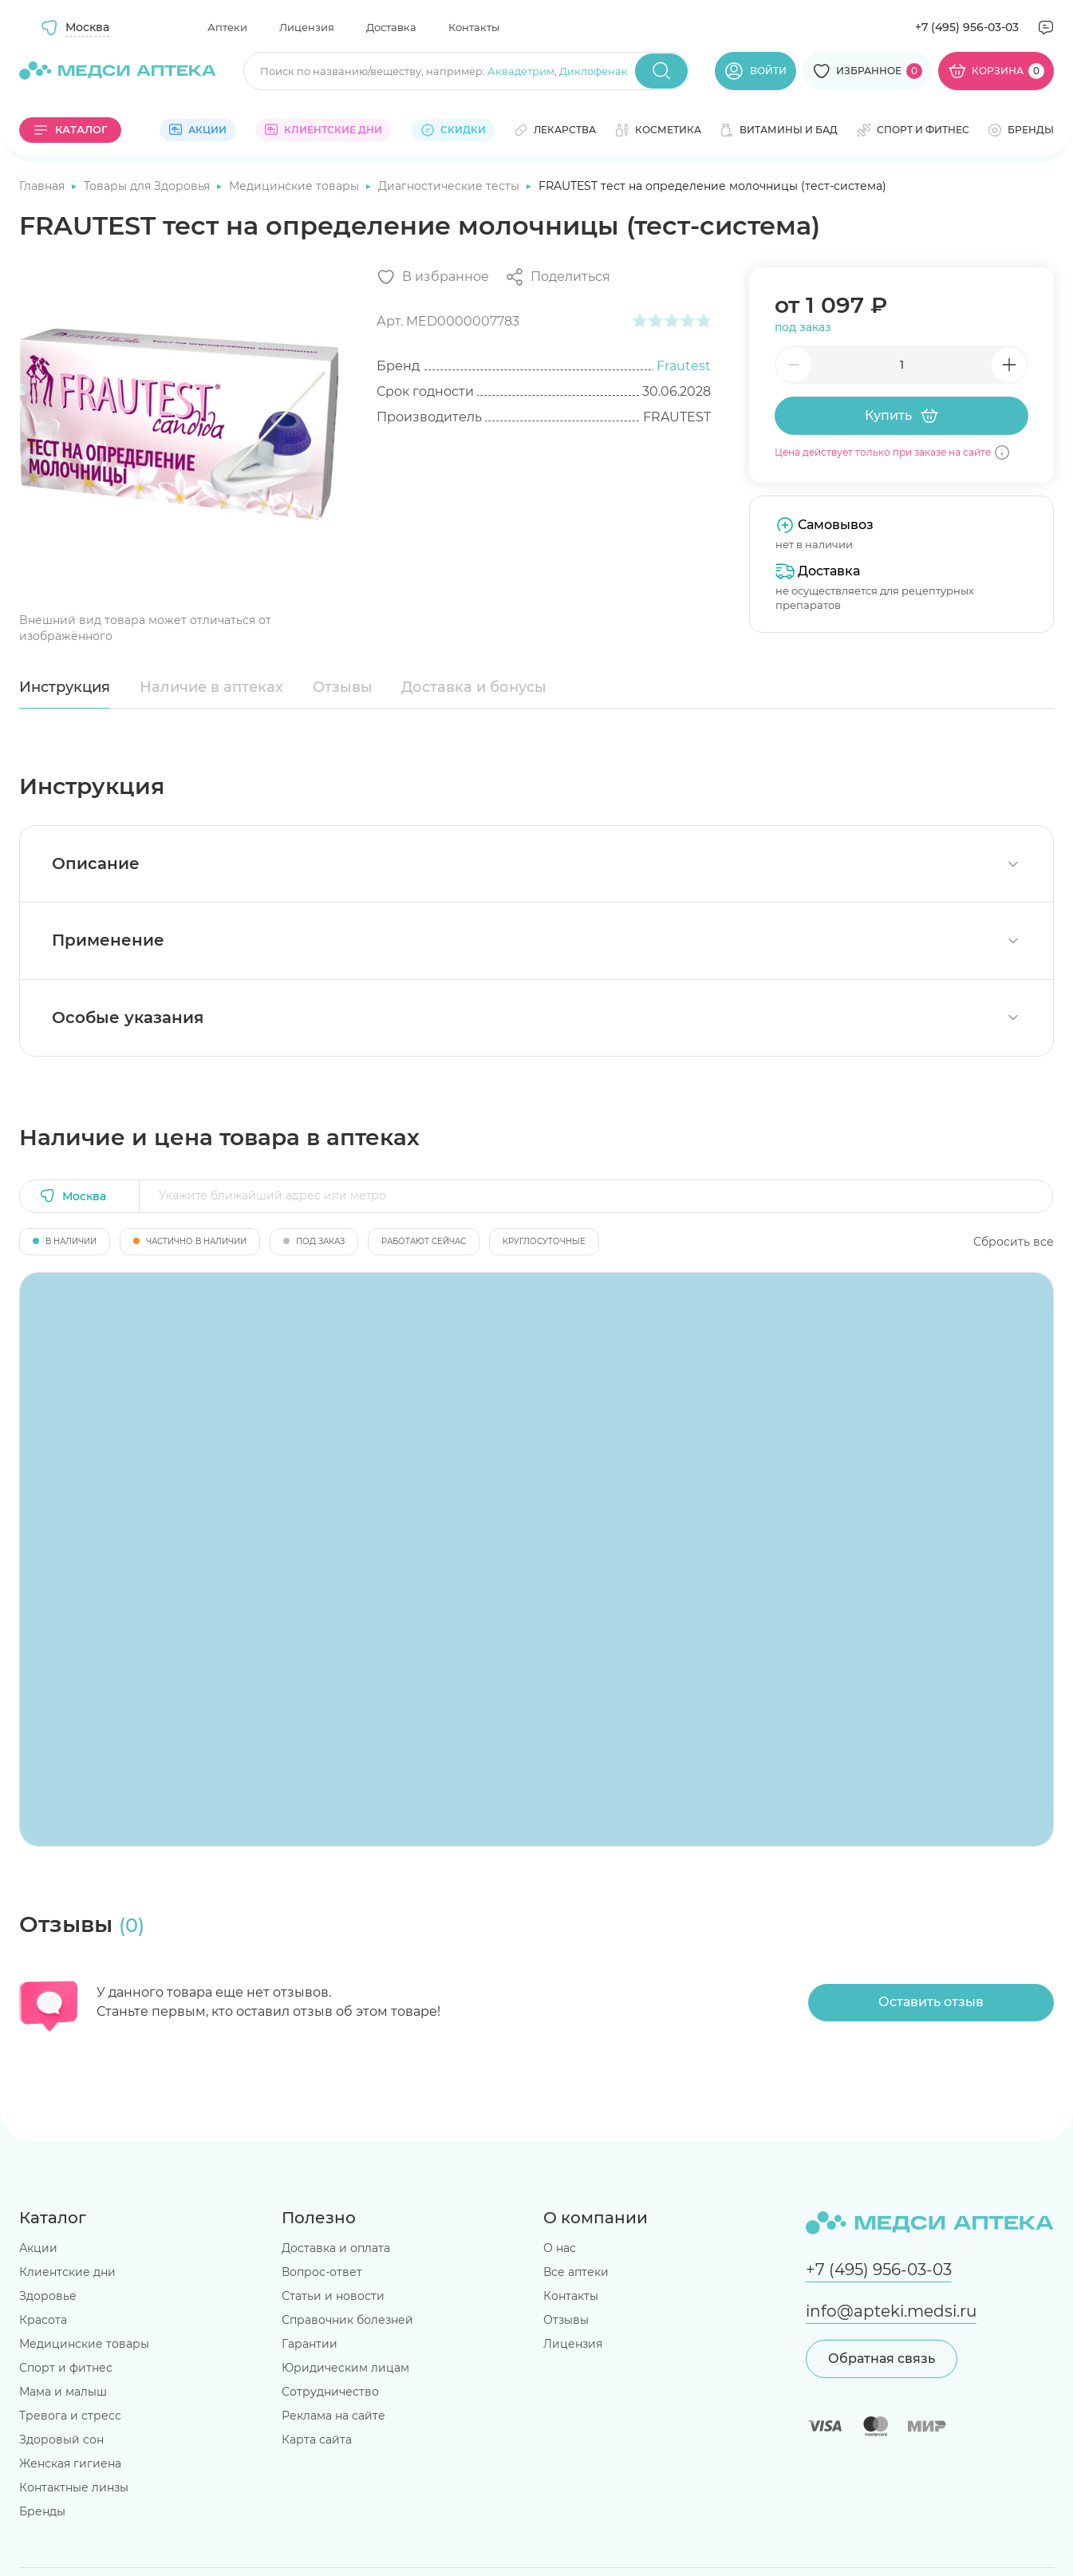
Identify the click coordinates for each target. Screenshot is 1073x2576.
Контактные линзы (73, 2487)
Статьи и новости (333, 2296)
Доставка (391, 27)
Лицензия (306, 27)
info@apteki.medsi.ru (891, 2311)
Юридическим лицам (345, 2368)
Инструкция (64, 687)
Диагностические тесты (450, 186)
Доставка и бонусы (473, 687)
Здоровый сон (61, 2439)
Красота (43, 2320)
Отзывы (343, 687)
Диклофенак (593, 71)
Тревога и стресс (70, 2415)
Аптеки (227, 27)
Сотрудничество (330, 2391)
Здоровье (48, 2296)
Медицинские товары (295, 186)
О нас (559, 2248)
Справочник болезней (347, 2320)
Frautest (684, 365)
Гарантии (309, 2344)
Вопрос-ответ (322, 2272)
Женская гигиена (70, 2463)
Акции (38, 2248)
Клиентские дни (67, 2272)
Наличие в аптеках (211, 687)
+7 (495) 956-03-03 (967, 27)
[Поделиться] (557, 276)
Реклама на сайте (333, 2415)
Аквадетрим (520, 71)
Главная (43, 186)
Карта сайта (317, 2439)
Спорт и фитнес (65, 2368)
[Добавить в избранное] (433, 276)
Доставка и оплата (336, 2248)
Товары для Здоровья (148, 186)
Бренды (42, 2511)
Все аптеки (576, 2272)
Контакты (473, 27)
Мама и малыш (63, 2391)
